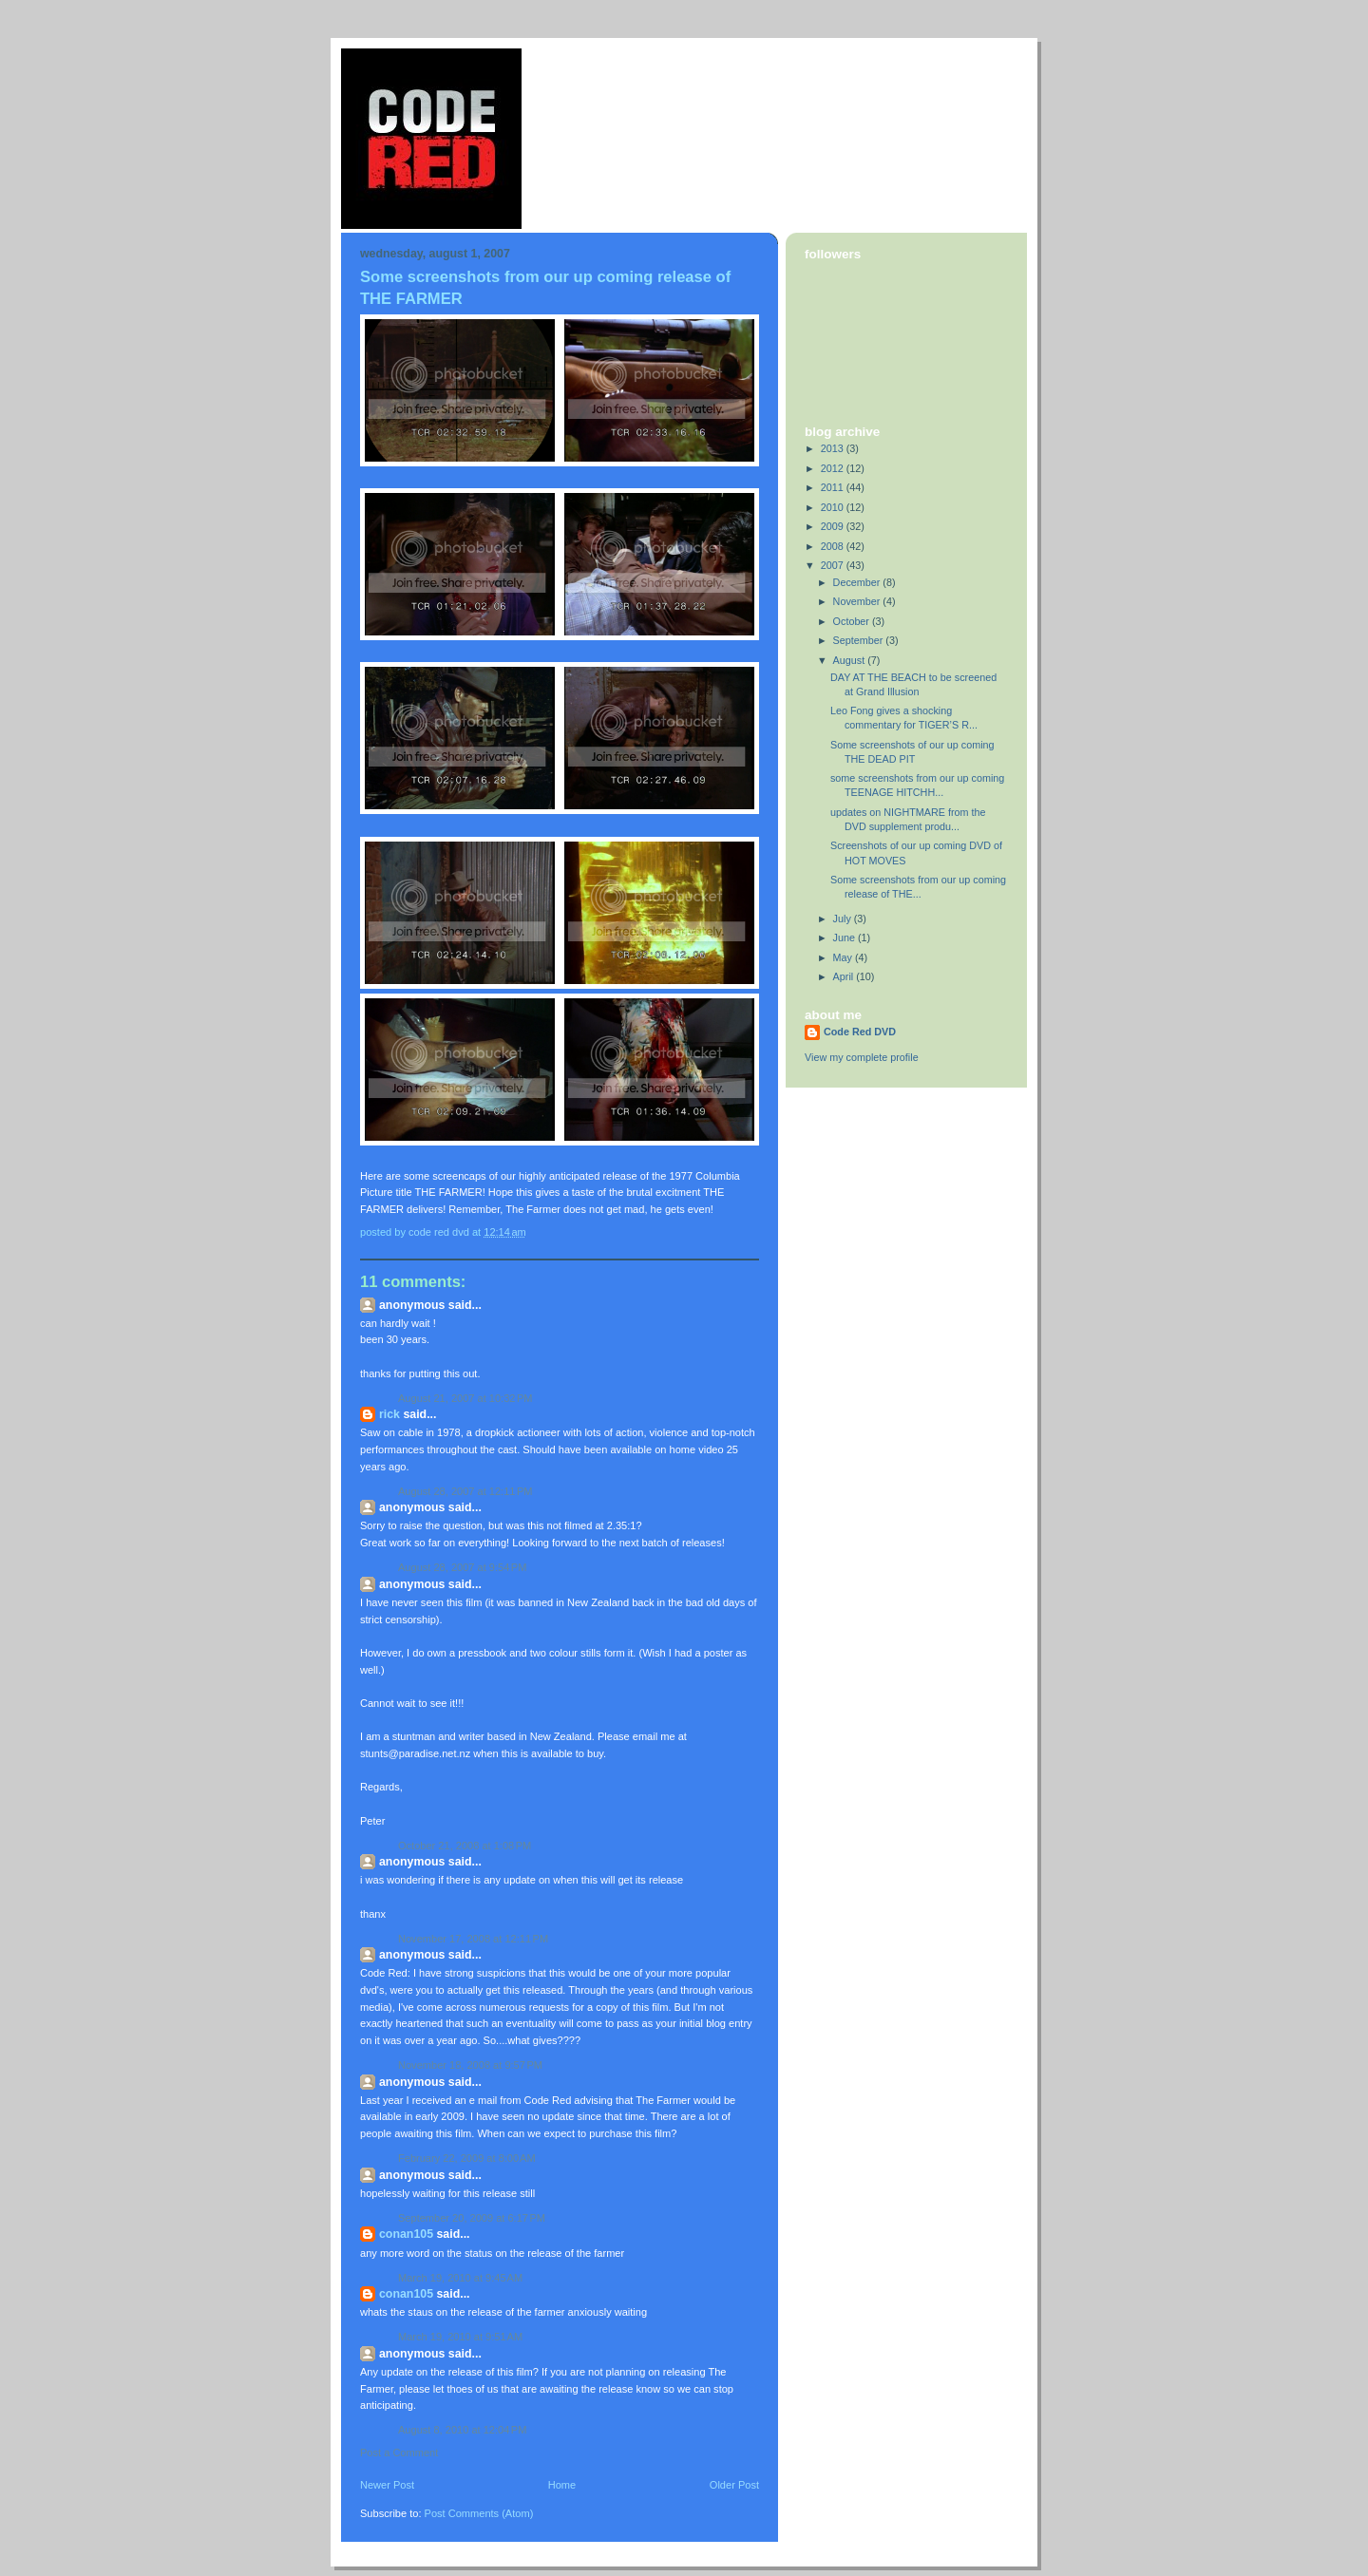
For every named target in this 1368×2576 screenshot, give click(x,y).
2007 (833, 565)
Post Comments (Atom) (479, 2513)
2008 (833, 546)
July (843, 918)
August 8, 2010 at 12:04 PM (462, 2429)
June (845, 937)
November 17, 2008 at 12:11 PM (473, 1938)
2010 (833, 507)
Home (562, 2485)
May (844, 957)
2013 (833, 448)
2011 (833, 487)
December (858, 582)
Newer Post (387, 2485)
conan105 (406, 2234)
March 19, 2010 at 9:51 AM (460, 2336)
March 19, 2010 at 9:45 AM (460, 2277)
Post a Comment (399, 2452)
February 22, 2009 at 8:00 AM (467, 2158)
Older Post (734, 2485)
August (850, 660)
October (852, 621)
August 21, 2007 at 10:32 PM (465, 1398)
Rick (389, 1414)
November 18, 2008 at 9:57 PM (470, 2065)
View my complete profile (862, 1057)
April (845, 976)
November (858, 601)
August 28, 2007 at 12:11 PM (465, 1491)
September (859, 640)
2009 (833, 526)
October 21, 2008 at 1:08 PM (464, 1845)
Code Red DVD (860, 1031)
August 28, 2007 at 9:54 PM (462, 1567)
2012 (833, 468)
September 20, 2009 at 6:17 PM (471, 2218)
